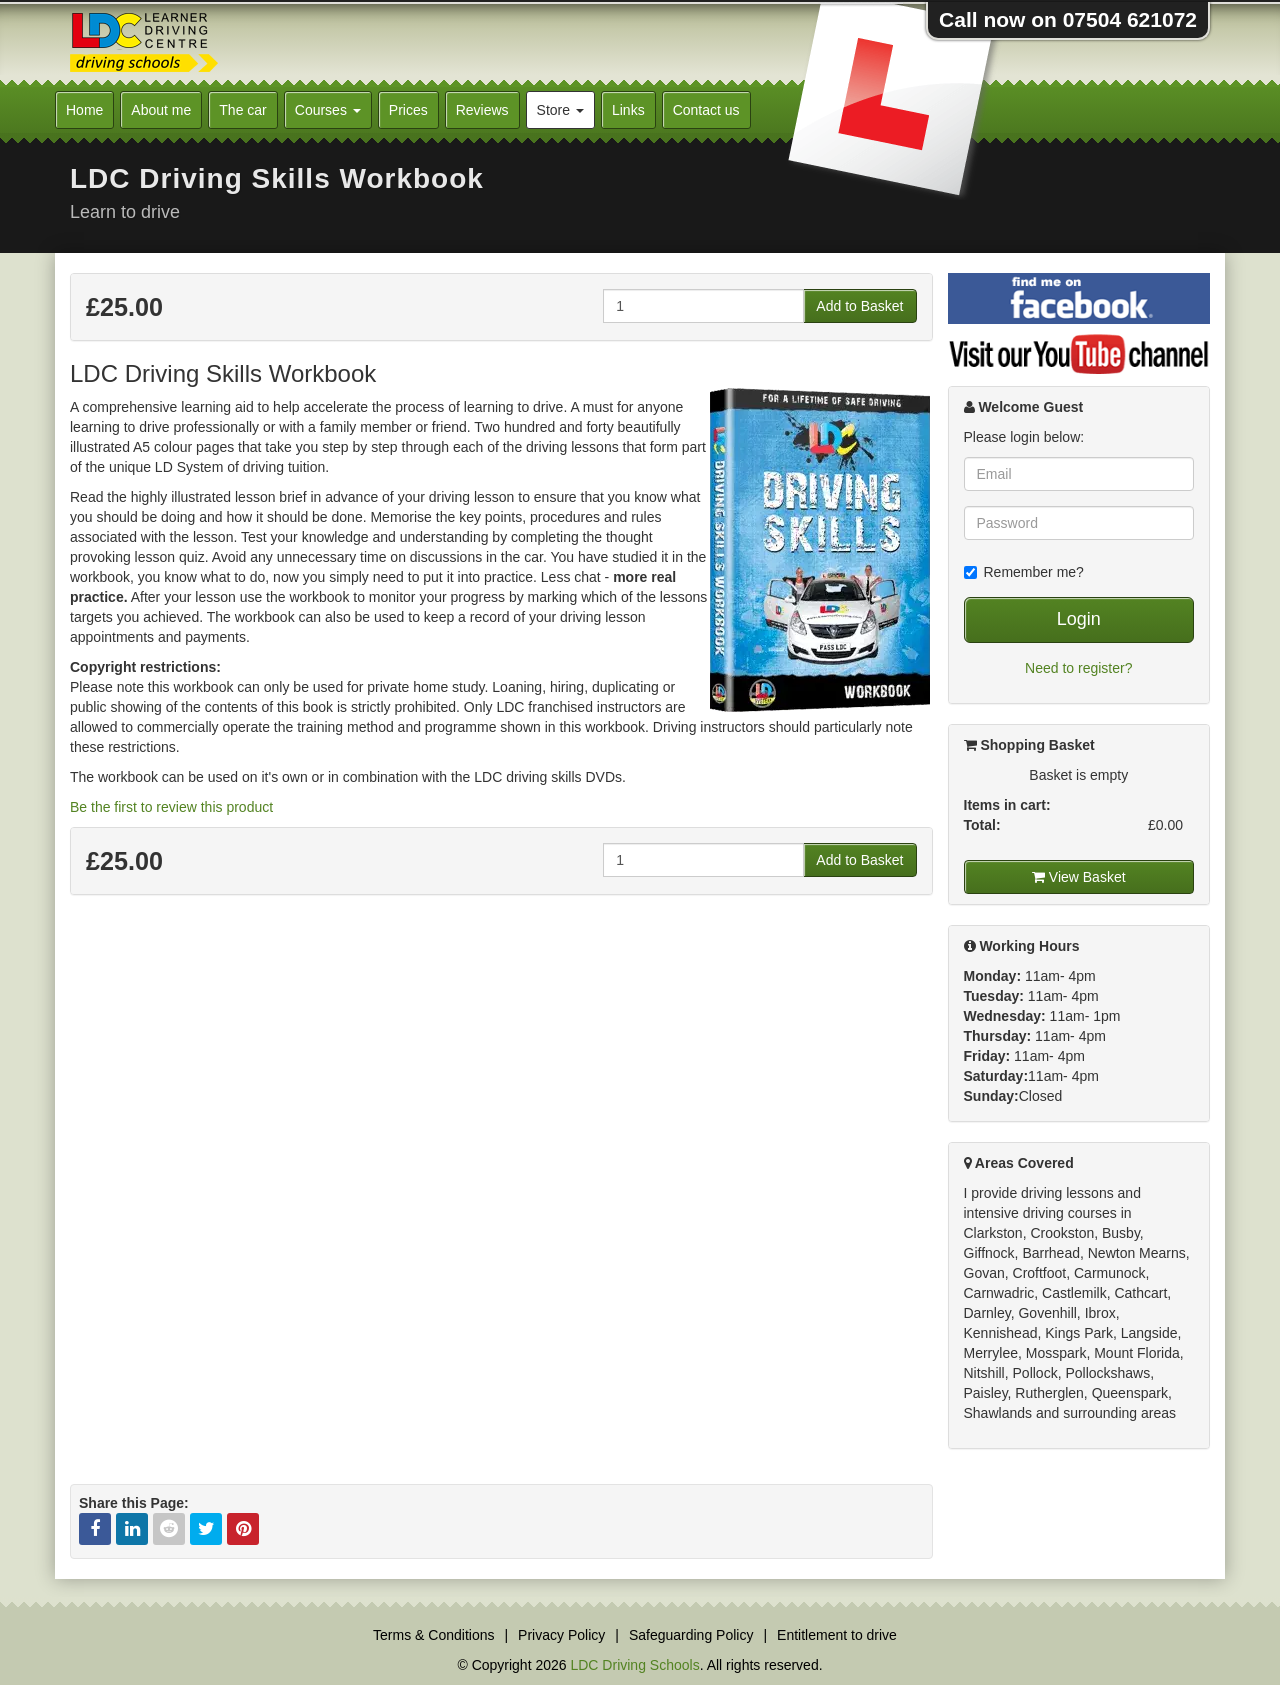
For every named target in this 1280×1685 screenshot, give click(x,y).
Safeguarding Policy (691, 1635)
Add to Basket (859, 306)
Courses (328, 110)
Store (560, 110)
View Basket (1079, 877)
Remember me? (1024, 572)
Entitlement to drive (837, 1635)
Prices (408, 110)
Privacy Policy (561, 1635)
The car (242, 110)
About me (161, 110)
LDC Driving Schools (634, 1665)
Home (84, 110)
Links (628, 110)
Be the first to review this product (171, 807)
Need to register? (1078, 668)
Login (1079, 619)
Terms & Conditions (433, 1635)
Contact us (706, 110)
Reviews (482, 110)
